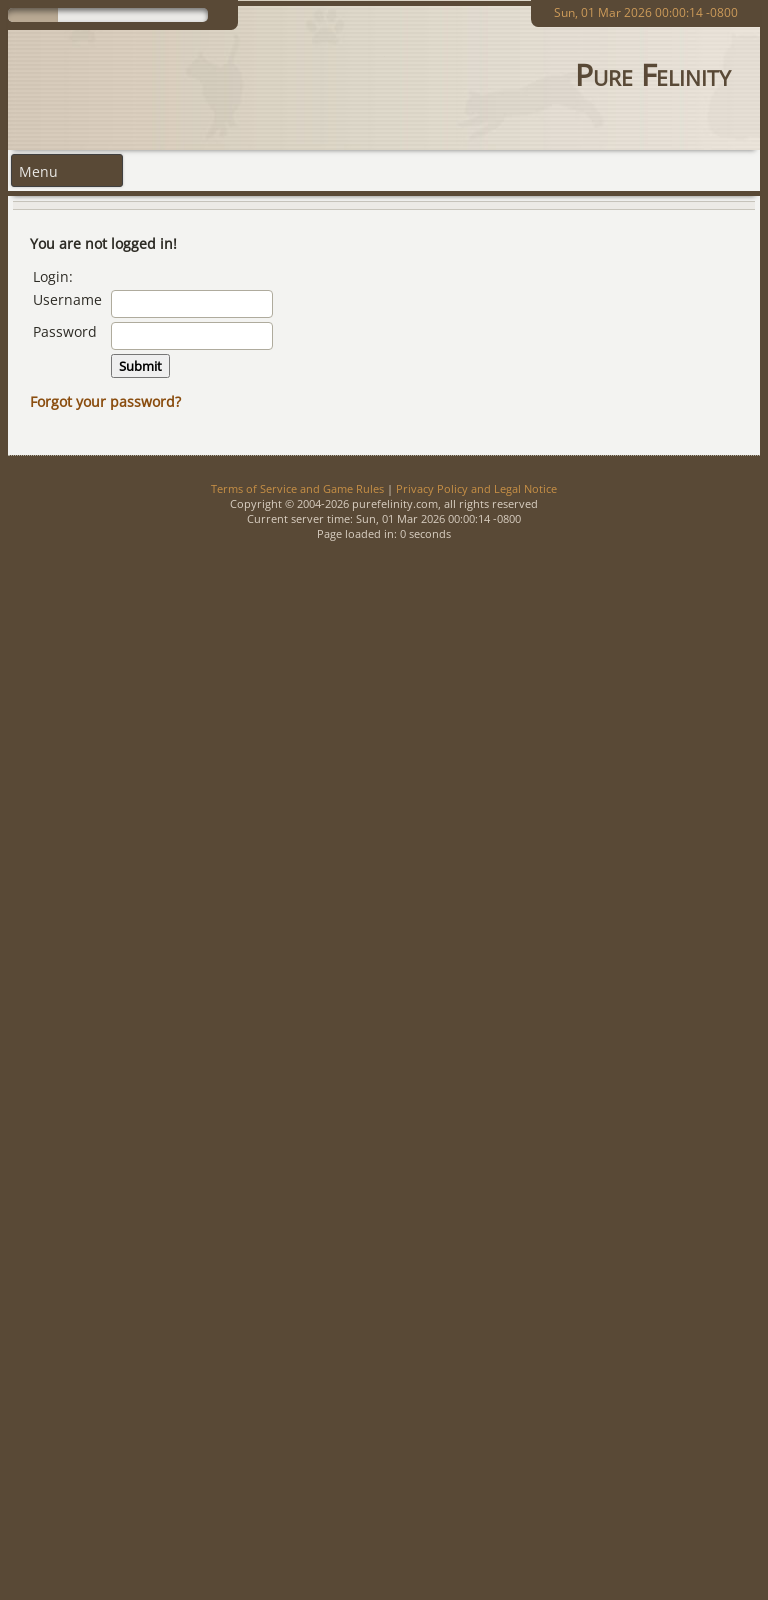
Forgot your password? (105, 401)
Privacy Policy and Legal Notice (476, 488)
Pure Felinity (653, 74)
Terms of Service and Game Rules (297, 488)
